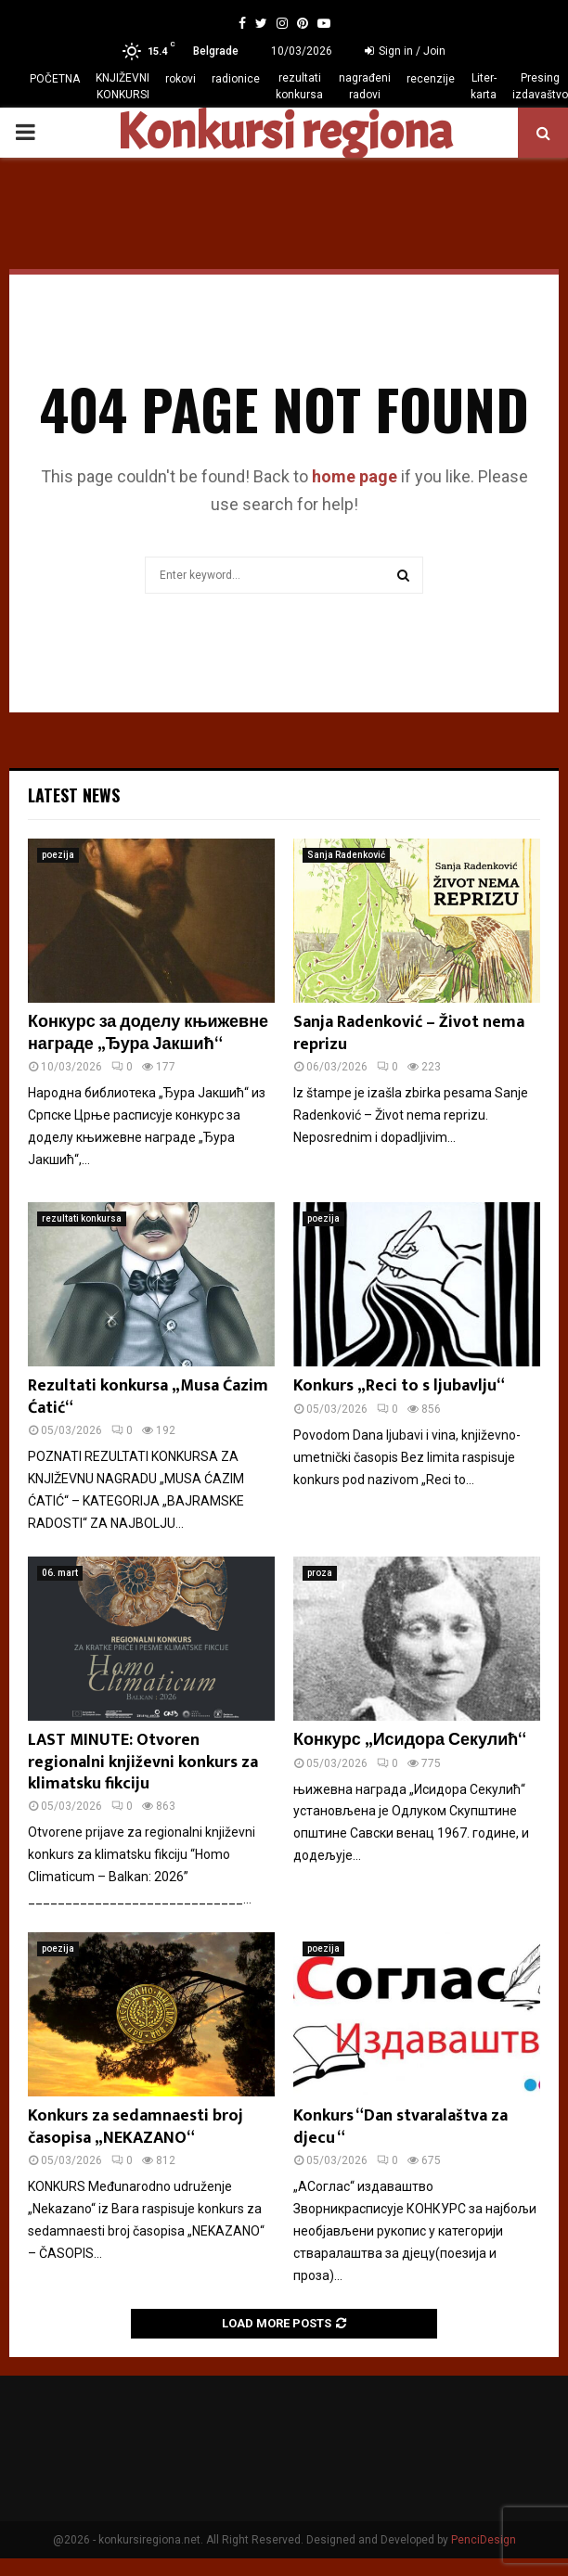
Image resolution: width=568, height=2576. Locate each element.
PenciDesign (483, 2539)
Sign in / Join (405, 51)
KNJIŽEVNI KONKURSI (122, 86)
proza (319, 1573)
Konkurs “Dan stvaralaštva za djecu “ (400, 2126)
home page (354, 476)
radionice (236, 78)
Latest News (74, 795)
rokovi (180, 78)
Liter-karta (484, 86)
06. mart (60, 1573)
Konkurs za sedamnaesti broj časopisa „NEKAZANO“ (135, 2126)
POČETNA (55, 78)
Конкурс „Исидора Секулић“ (409, 1740)
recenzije (431, 78)
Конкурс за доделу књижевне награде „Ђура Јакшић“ (148, 1032)
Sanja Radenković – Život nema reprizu (408, 1032)
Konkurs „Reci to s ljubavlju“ (399, 1386)
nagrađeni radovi (365, 86)
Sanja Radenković (346, 855)
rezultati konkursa (299, 86)
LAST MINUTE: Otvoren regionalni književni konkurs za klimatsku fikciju (143, 1762)
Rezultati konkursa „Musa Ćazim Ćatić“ (148, 1396)
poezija (58, 855)
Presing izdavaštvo (540, 86)
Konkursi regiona (284, 132)
